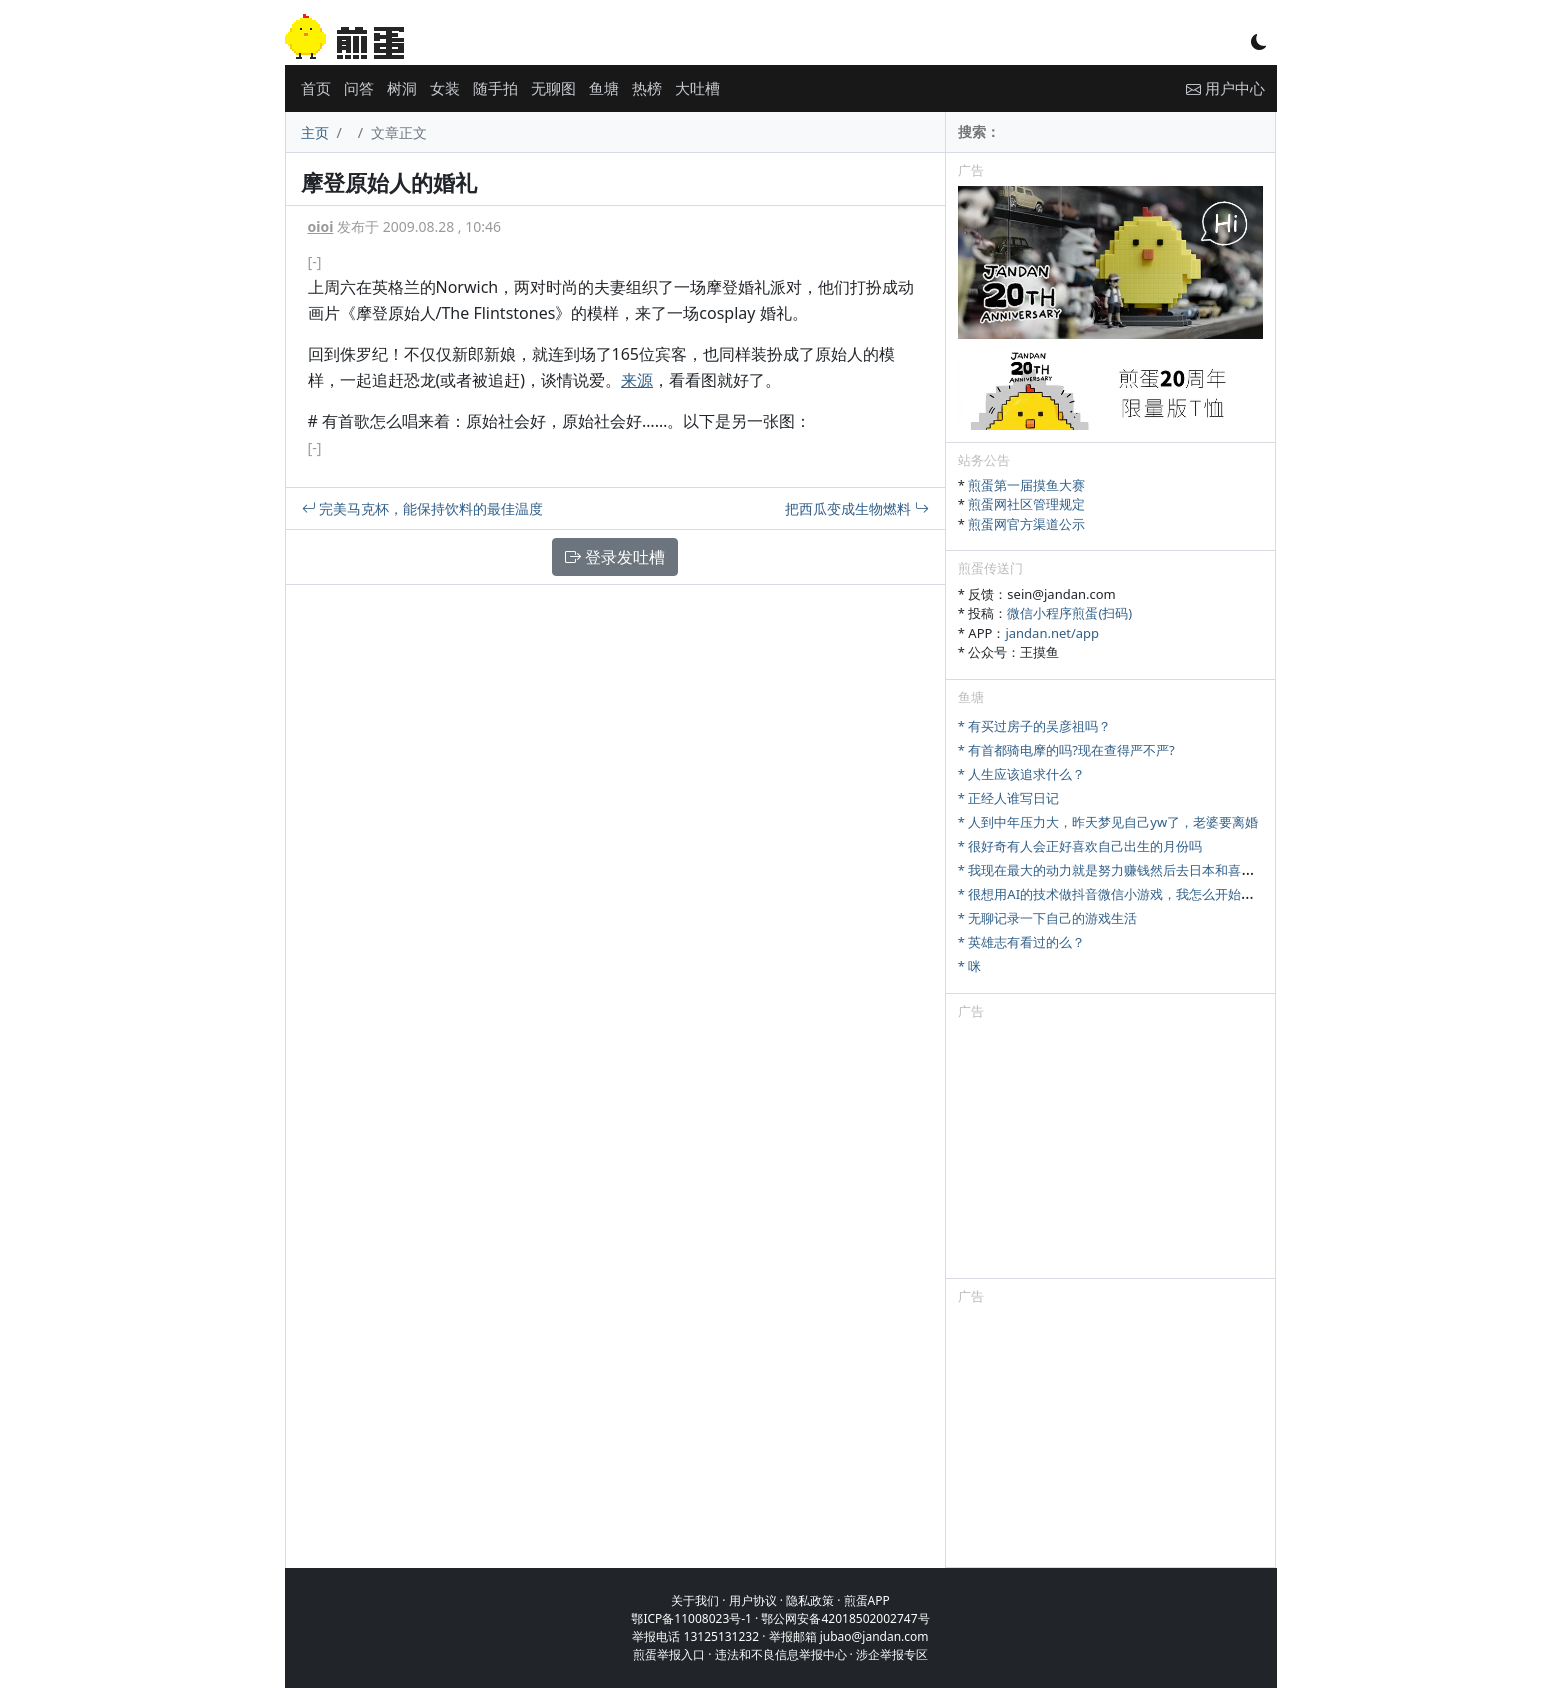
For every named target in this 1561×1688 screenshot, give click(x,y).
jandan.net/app (1052, 633)
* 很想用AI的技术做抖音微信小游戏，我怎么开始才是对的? (1128, 894)
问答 (359, 88)
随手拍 (495, 88)
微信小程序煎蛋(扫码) (1069, 613)
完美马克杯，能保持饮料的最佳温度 (423, 508)
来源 (637, 380)
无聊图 (553, 88)
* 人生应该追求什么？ (1022, 774)
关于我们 (695, 1600)
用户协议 (753, 1600)
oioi (321, 226)
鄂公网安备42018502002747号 (845, 1618)
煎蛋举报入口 (669, 1654)
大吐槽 (697, 88)
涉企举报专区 (892, 1654)
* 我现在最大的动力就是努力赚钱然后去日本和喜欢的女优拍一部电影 (1158, 870)
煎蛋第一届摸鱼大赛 (1026, 485)
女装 (445, 88)
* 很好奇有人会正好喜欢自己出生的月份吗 (1080, 846)
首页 (316, 88)
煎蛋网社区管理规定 (1026, 504)
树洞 (402, 88)
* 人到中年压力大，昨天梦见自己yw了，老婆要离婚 (1108, 822)
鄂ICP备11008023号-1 (691, 1618)
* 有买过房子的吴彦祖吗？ (1035, 726)
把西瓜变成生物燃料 (857, 508)
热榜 (647, 88)
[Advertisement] (1111, 1153)
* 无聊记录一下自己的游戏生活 (1048, 918)
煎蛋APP (867, 1600)
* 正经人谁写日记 (1009, 798)
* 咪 (970, 966)
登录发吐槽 (615, 557)
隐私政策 (810, 1600)
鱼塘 (604, 88)
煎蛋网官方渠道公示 (1026, 524)
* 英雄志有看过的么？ (1022, 942)
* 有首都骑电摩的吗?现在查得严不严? (1066, 750)
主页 (315, 132)
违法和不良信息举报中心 (781, 1654)
